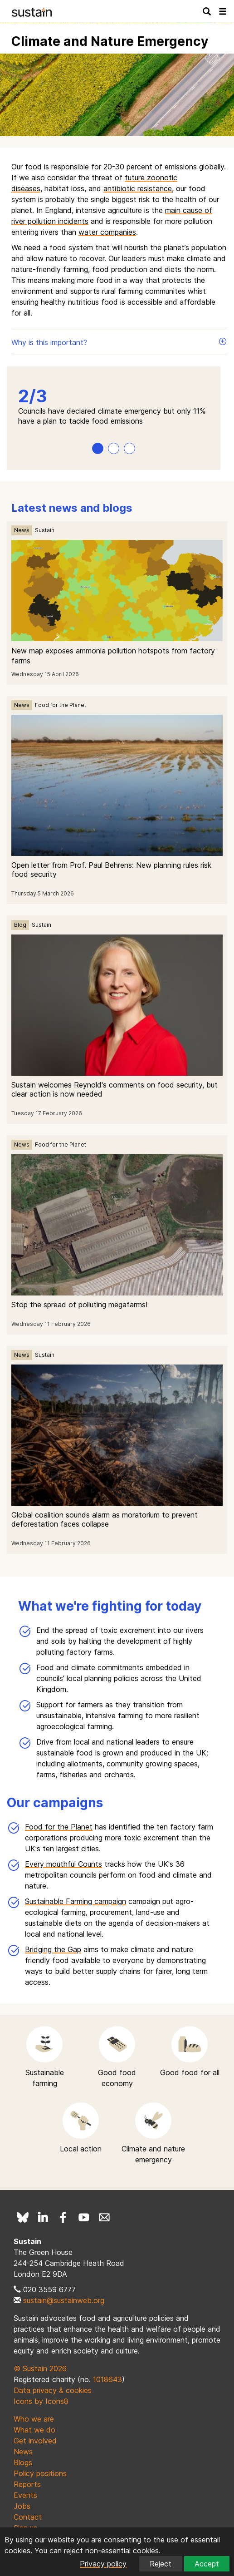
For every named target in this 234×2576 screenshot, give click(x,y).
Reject (160, 2563)
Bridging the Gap (53, 1949)
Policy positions (40, 2473)
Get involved (35, 2440)
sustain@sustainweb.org (63, 2300)
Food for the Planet (60, 705)
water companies (107, 232)
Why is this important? (119, 342)
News (21, 530)
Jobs (22, 2506)
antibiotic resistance (137, 188)
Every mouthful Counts (63, 1864)
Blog (20, 924)
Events (25, 2495)
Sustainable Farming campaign (75, 1901)
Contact (28, 2517)
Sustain (44, 530)
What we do (34, 2429)
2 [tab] (113, 448)
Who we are (34, 2418)
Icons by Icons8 (41, 2401)
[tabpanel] (113, 406)
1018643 (107, 2379)
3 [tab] (129, 448)
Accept (207, 2563)
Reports (27, 2484)
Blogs (23, 2462)
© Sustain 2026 (40, 2368)
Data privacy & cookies (53, 2390)
